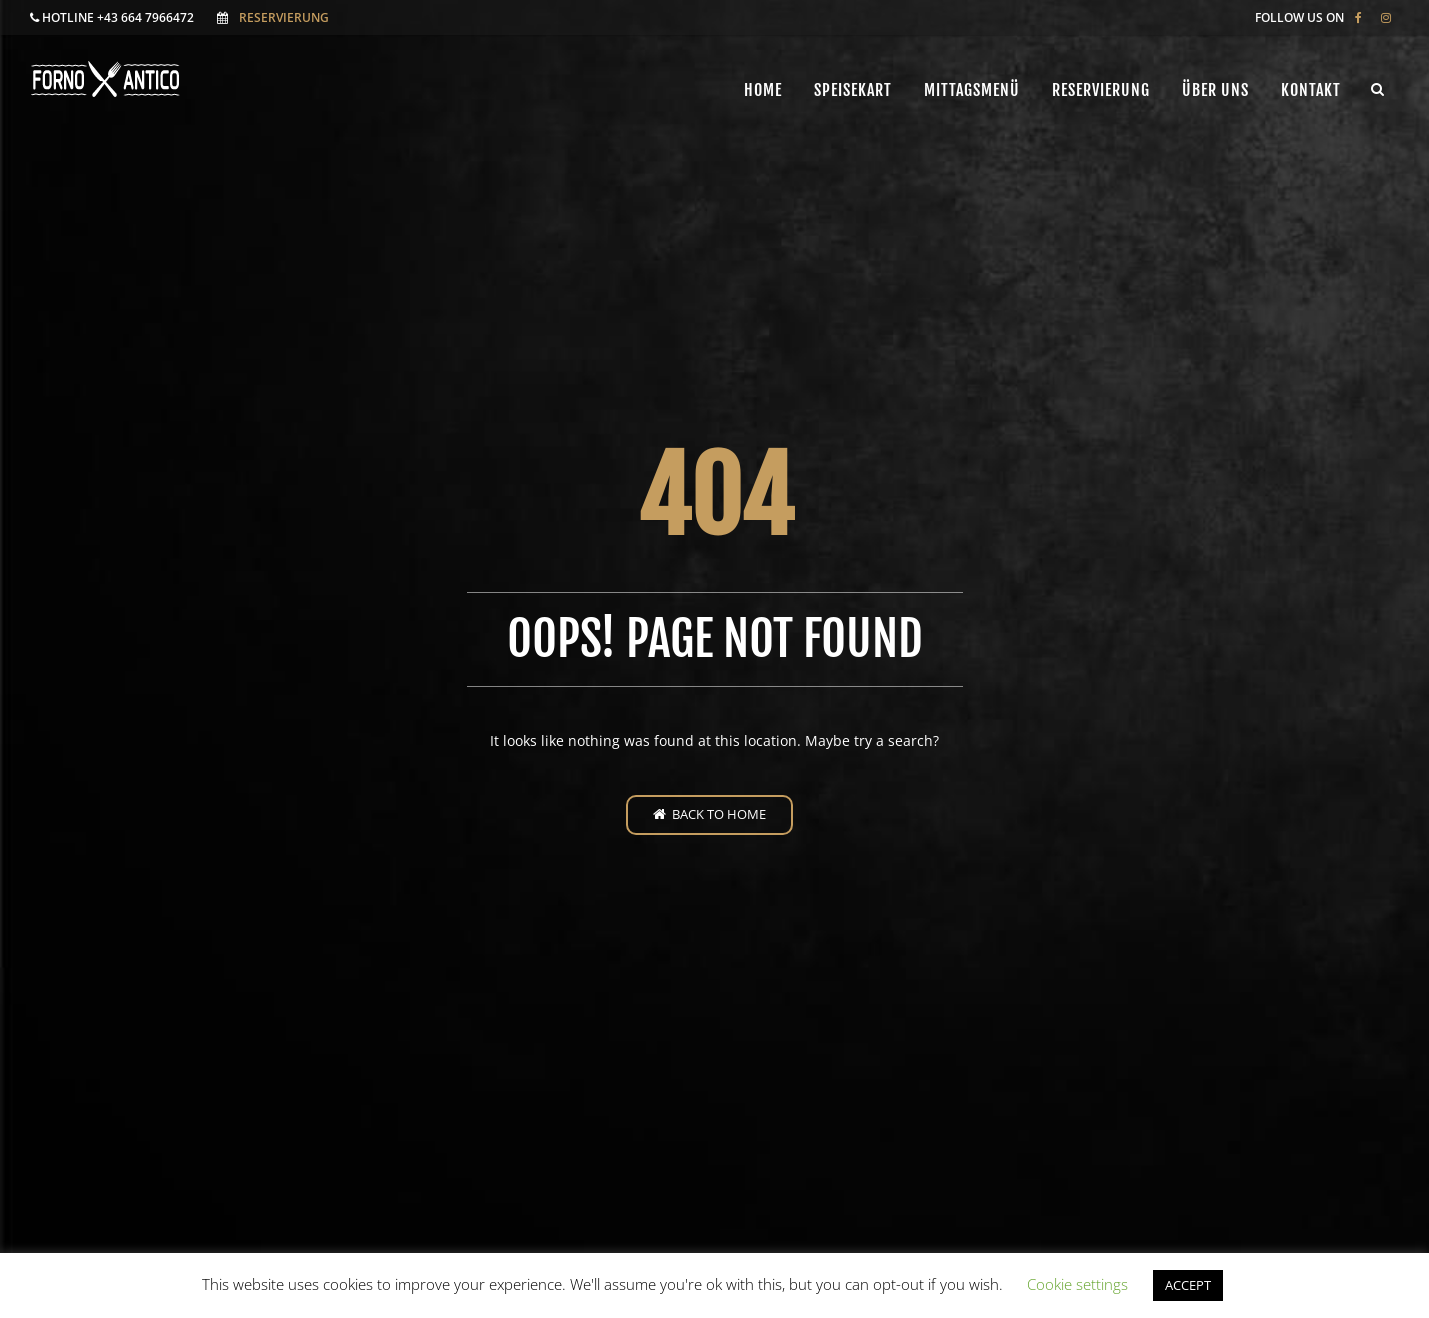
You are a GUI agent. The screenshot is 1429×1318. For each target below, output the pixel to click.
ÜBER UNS (1215, 90)
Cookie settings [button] (1077, 1284)
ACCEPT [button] (1188, 1285)
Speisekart (853, 90)
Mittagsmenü (972, 90)
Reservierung (284, 17)
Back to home (709, 814)
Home (763, 90)
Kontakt (1311, 90)
